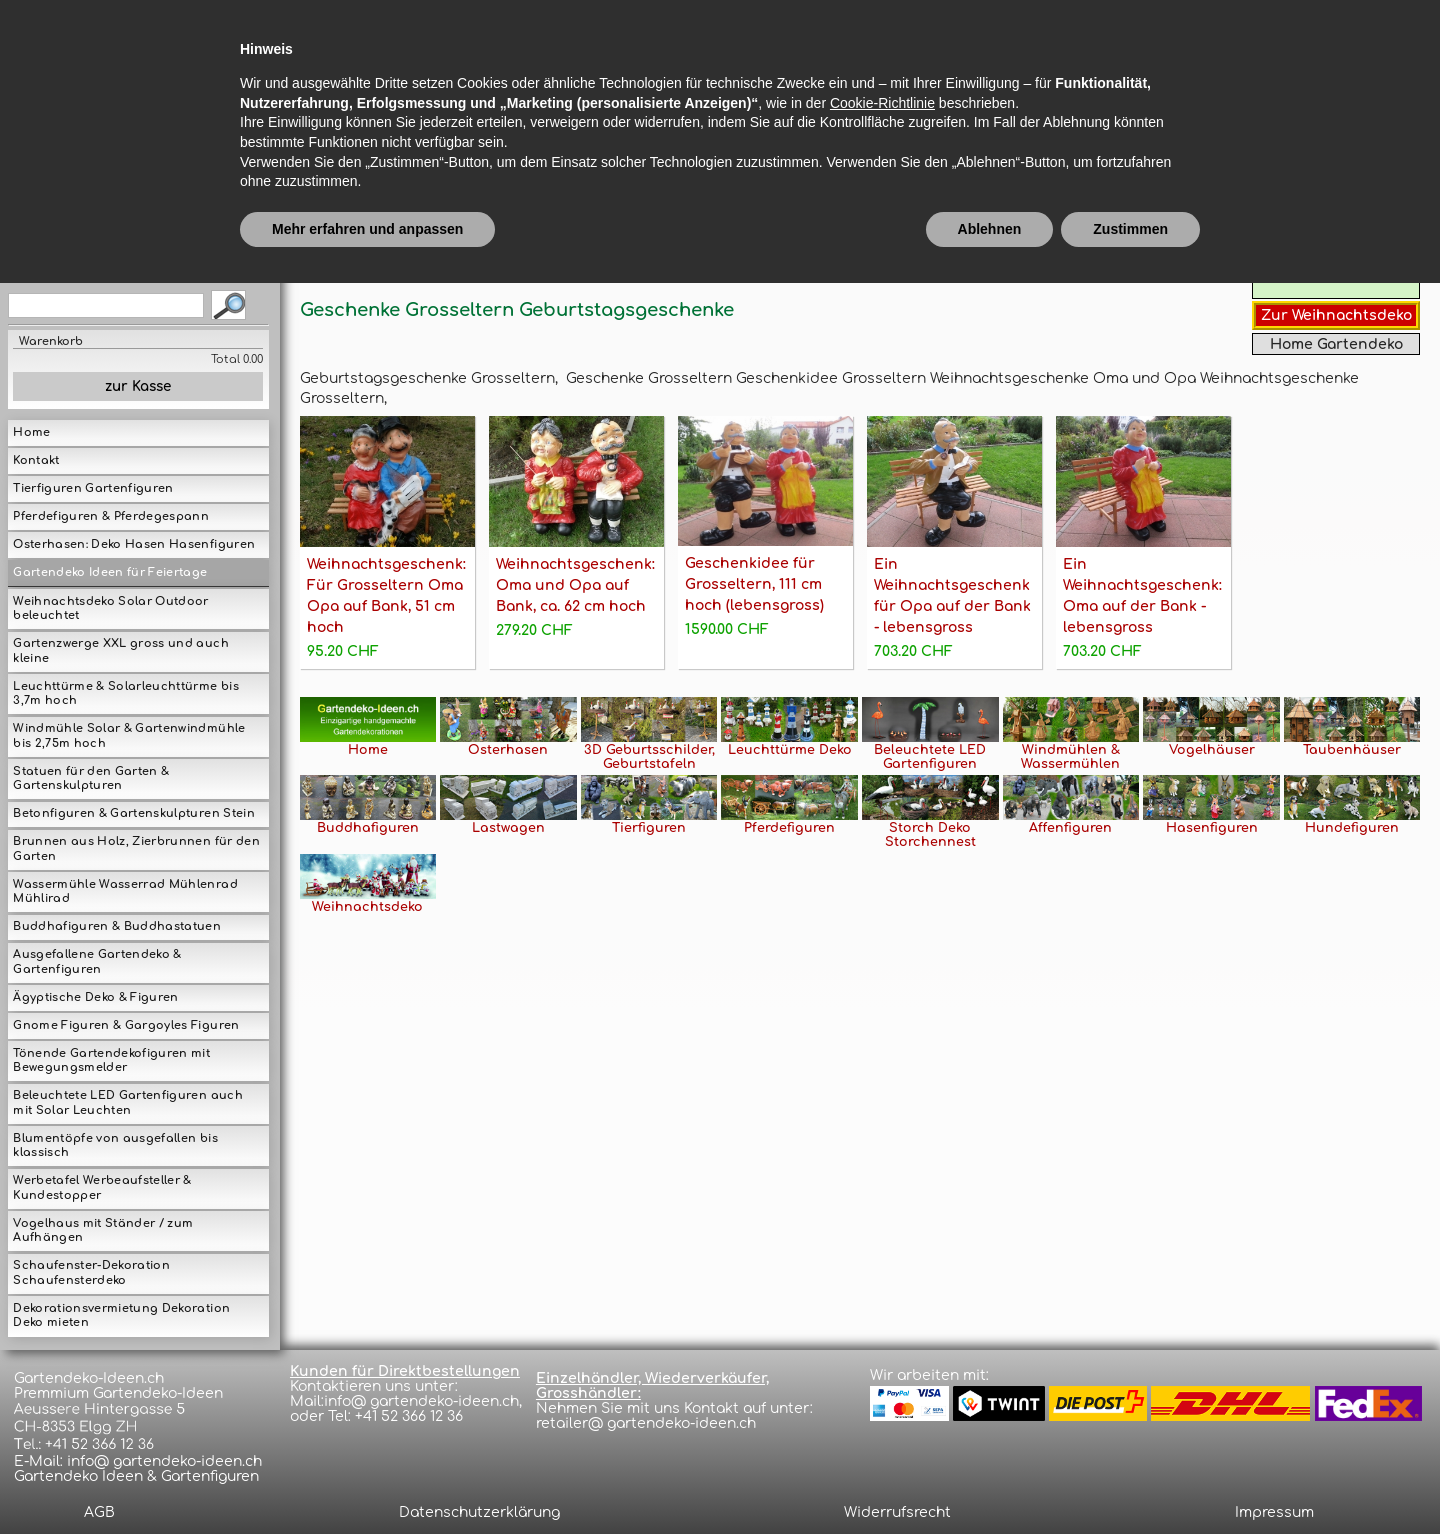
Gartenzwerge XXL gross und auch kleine (120, 651)
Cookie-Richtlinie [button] (882, 1353)
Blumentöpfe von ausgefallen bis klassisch (115, 1146)
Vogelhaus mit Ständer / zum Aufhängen (103, 1231)
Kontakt (36, 460)
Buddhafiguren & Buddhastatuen (117, 926)
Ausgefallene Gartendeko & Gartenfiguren (97, 962)
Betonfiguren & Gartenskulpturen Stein (133, 813)
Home (31, 432)
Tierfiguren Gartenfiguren (93, 488)
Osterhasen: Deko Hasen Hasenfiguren (134, 544)
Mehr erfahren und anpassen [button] (367, 1479)
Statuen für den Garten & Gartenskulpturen (91, 779)
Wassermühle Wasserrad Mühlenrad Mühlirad (125, 892)
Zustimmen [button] (1130, 1479)
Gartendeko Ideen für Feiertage (110, 572)
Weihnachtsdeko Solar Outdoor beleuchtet (110, 609)
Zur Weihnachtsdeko (1336, 315)
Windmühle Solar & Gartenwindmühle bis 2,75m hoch (129, 736)
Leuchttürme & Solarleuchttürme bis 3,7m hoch (125, 694)
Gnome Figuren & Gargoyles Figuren (126, 1025)
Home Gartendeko (1336, 344)
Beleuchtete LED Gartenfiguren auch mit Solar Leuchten (127, 1103)
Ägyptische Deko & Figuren (95, 997)
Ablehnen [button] (990, 1479)
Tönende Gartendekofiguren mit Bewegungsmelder (111, 1061)
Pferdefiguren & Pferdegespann (111, 516)
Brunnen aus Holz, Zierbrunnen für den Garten (136, 849)
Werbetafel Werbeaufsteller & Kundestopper (102, 1188)
